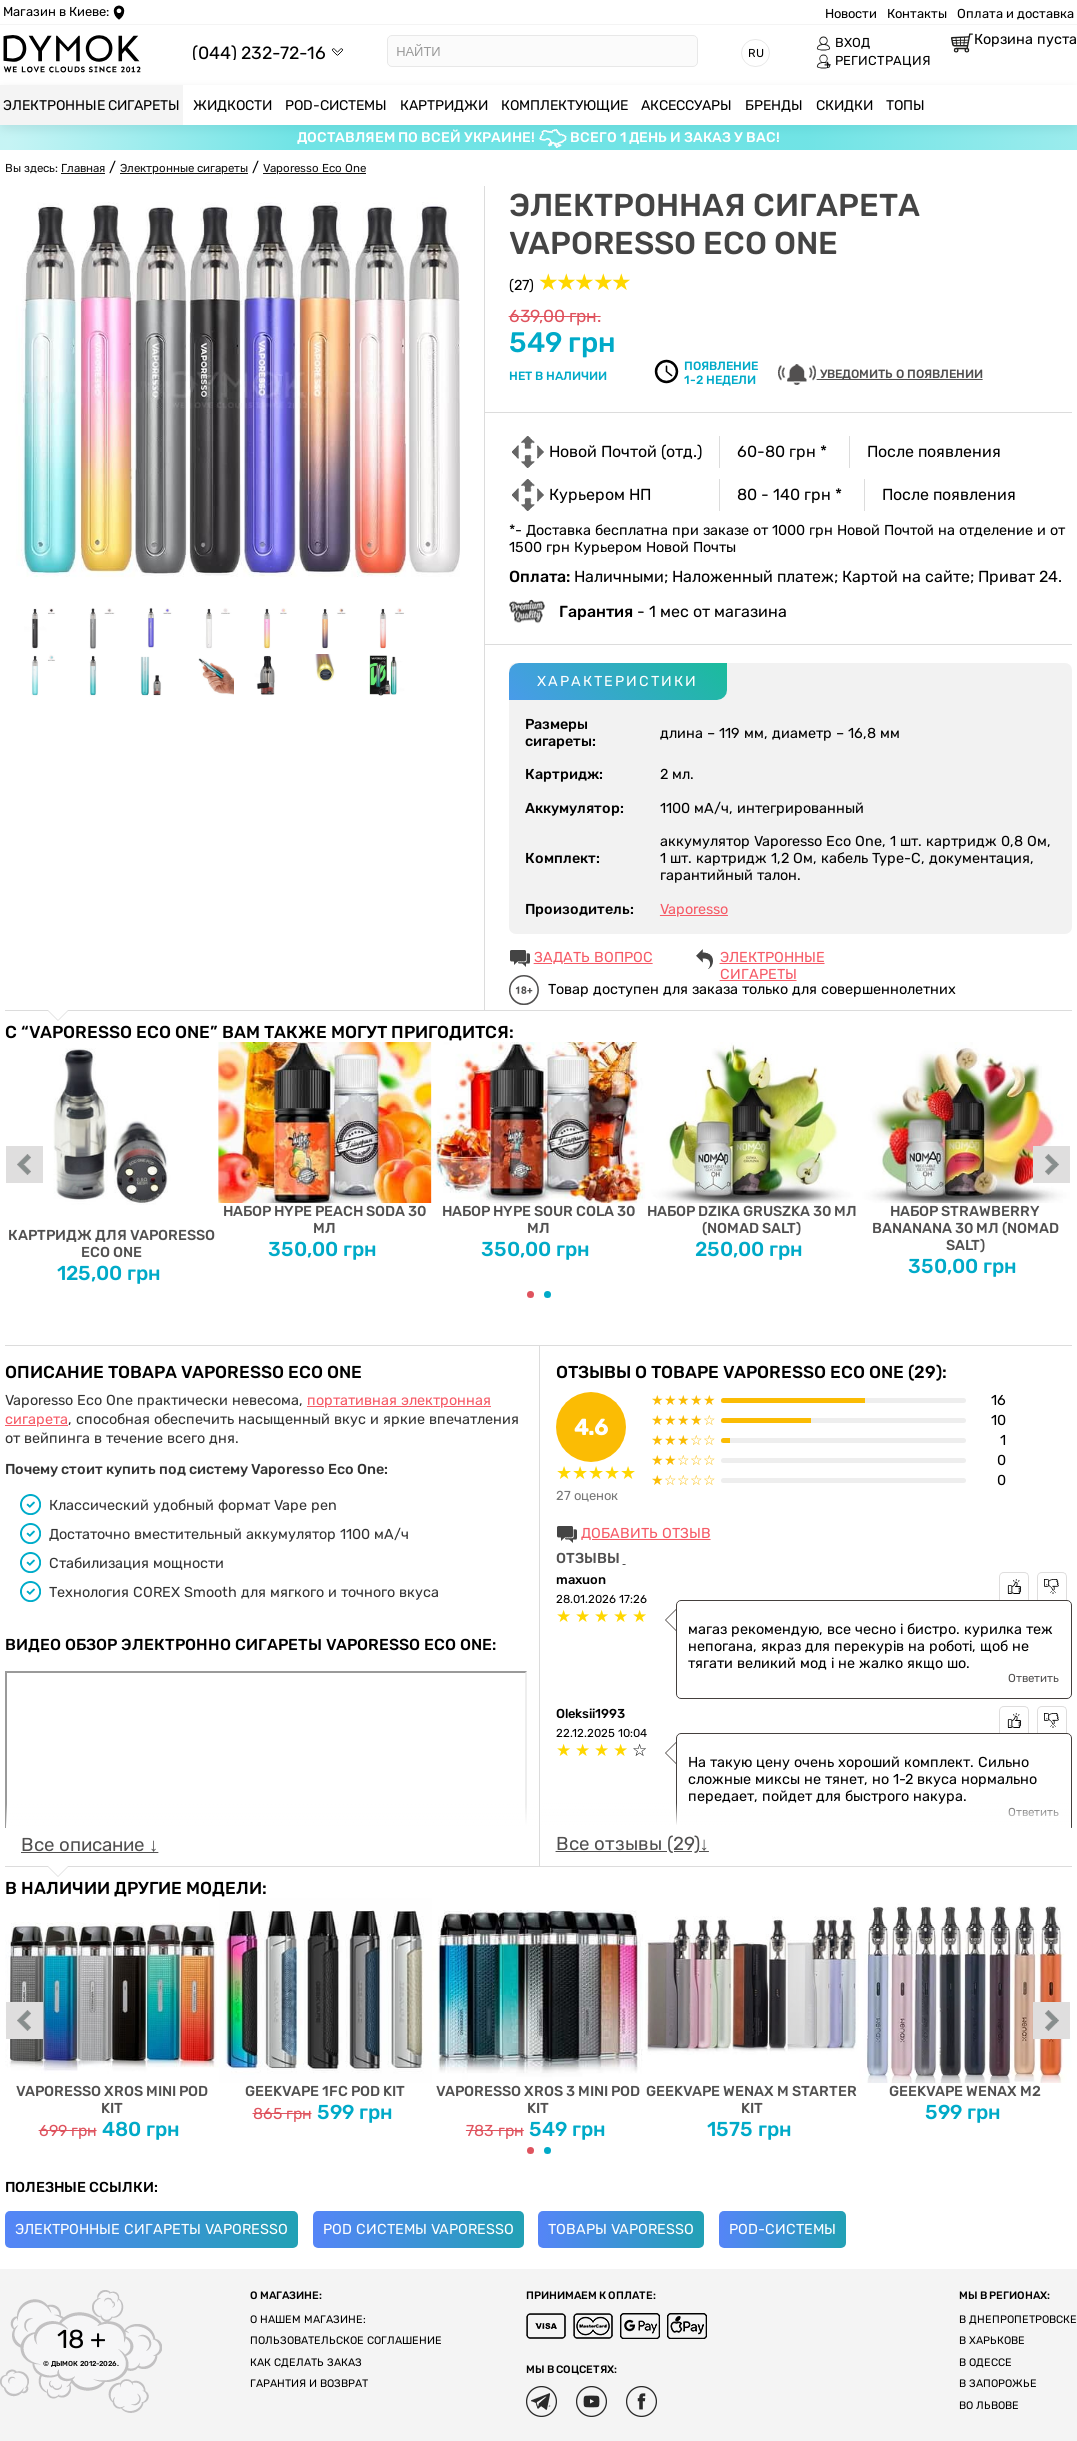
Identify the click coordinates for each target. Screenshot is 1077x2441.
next (1052, 1166)
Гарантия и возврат (309, 2383)
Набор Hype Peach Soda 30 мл (324, 1139)
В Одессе (985, 2362)
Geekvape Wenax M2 (964, 1999)
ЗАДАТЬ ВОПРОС (593, 957)
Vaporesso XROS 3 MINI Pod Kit (538, 2007)
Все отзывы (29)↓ (632, 1844)
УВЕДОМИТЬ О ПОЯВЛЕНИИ (880, 374)
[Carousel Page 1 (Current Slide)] (530, 1294)
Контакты (917, 13)
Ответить (1033, 1678)
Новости (851, 13)
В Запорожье (998, 2383)
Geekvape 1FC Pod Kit (324, 1999)
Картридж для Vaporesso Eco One (111, 1151)
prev (25, 1166)
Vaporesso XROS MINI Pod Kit (111, 2007)
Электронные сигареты (772, 959)
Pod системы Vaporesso (418, 2229)
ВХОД (843, 43)
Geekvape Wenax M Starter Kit (751, 2007)
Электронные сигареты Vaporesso (151, 2229)
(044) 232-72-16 (259, 52)
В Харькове (992, 2340)
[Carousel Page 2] (547, 1294)
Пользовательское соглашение (346, 2340)
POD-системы (782, 2229)
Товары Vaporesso (621, 2229)
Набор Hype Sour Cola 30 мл (538, 1139)
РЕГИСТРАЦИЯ (873, 61)
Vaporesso (694, 909)
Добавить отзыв (646, 1533)
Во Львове (989, 2405)
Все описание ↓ (89, 1845)
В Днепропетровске (1018, 2319)
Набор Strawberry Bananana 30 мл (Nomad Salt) (964, 1148)
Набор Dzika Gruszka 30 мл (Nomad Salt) (751, 1139)
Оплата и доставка (1015, 13)
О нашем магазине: (308, 2319)
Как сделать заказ (306, 2362)
